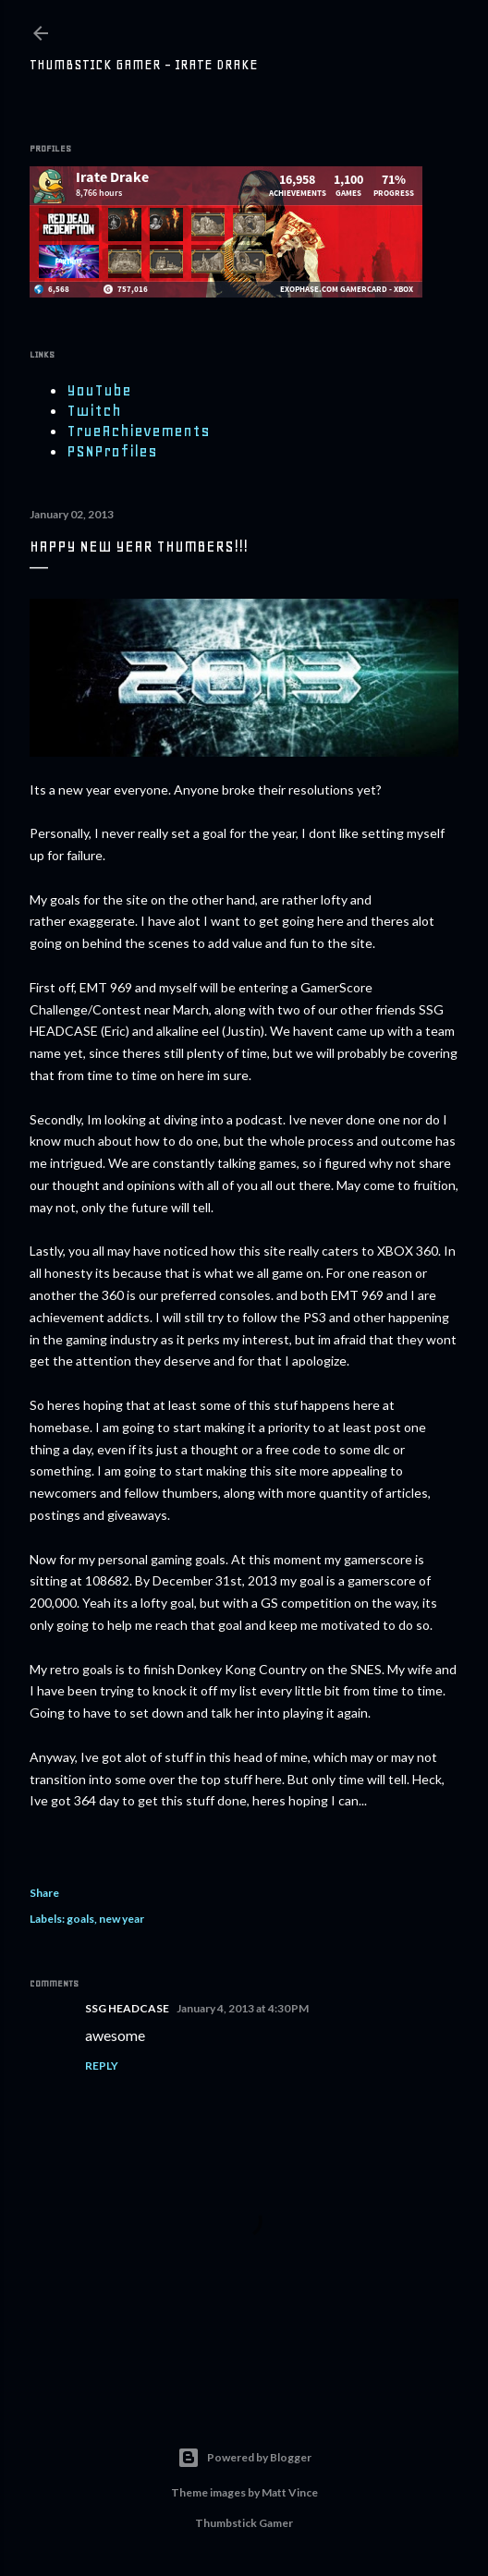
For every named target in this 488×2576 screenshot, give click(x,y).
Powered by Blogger (244, 2458)
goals (80, 1919)
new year (121, 1919)
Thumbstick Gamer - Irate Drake (144, 64)
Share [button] (44, 1893)
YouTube (99, 390)
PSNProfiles (112, 451)
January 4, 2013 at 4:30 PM (243, 2008)
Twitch (94, 410)
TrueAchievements (138, 430)
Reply (101, 2065)
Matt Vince (290, 2492)
